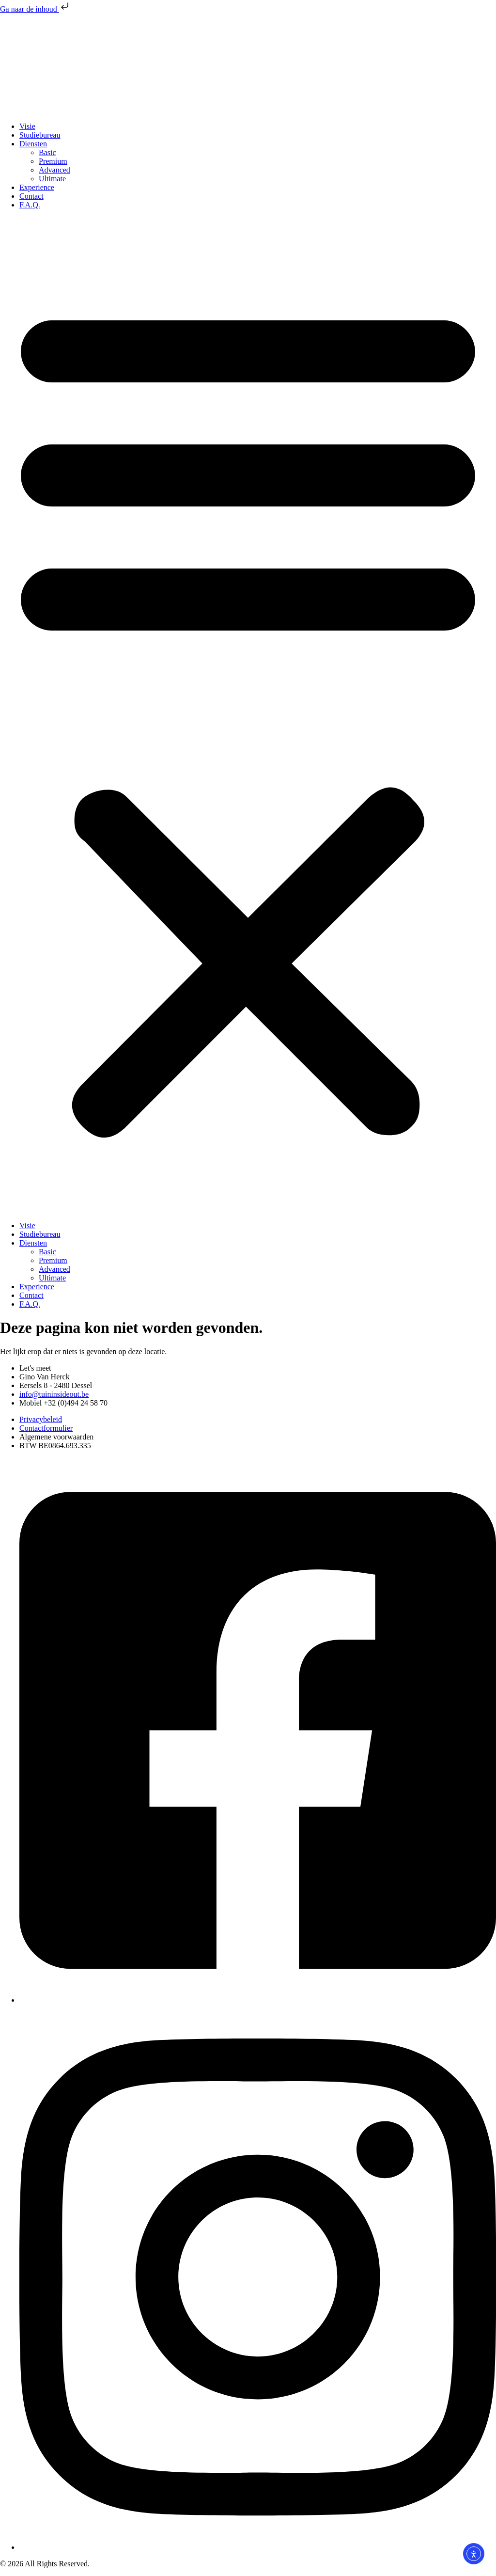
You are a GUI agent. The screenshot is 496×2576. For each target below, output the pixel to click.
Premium (53, 161)
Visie (27, 126)
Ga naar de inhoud (35, 9)
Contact (31, 196)
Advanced (54, 170)
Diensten (33, 144)
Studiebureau (39, 135)
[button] (248, 715)
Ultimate (52, 178)
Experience (36, 187)
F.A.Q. (29, 205)
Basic (47, 152)
